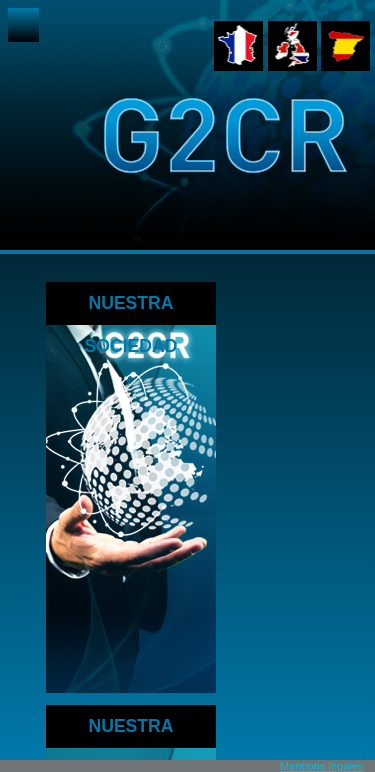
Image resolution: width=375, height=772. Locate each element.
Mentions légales (322, 766)
